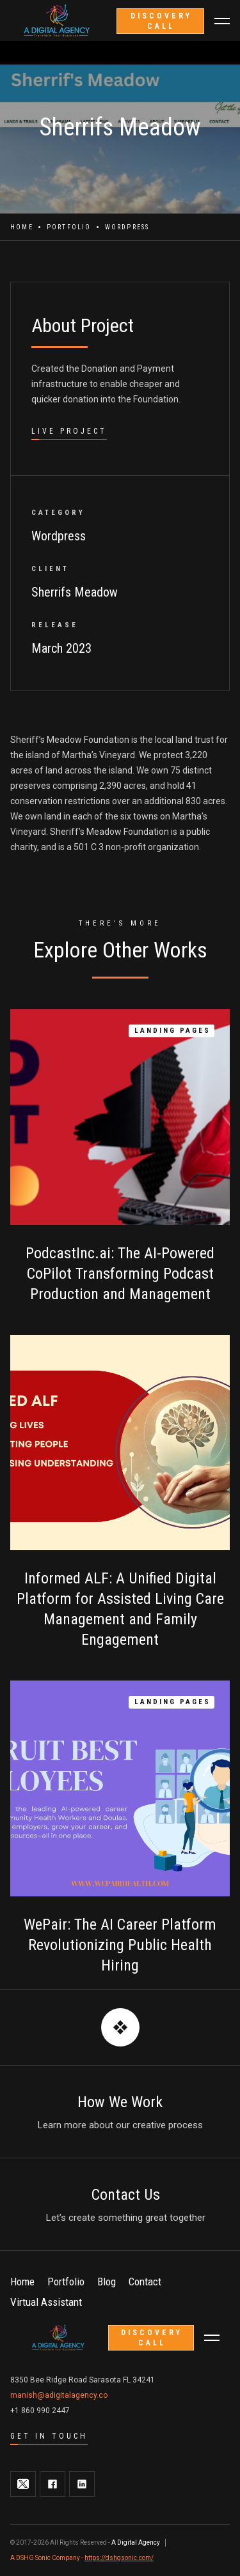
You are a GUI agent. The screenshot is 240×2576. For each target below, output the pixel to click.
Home (21, 227)
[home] (59, 2337)
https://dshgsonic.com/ (119, 2557)
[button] (222, 21)
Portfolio (69, 227)
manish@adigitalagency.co (59, 2395)
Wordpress (127, 227)
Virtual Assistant (46, 2302)
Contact (145, 2281)
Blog (106, 2281)
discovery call (161, 21)
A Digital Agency (135, 2542)
